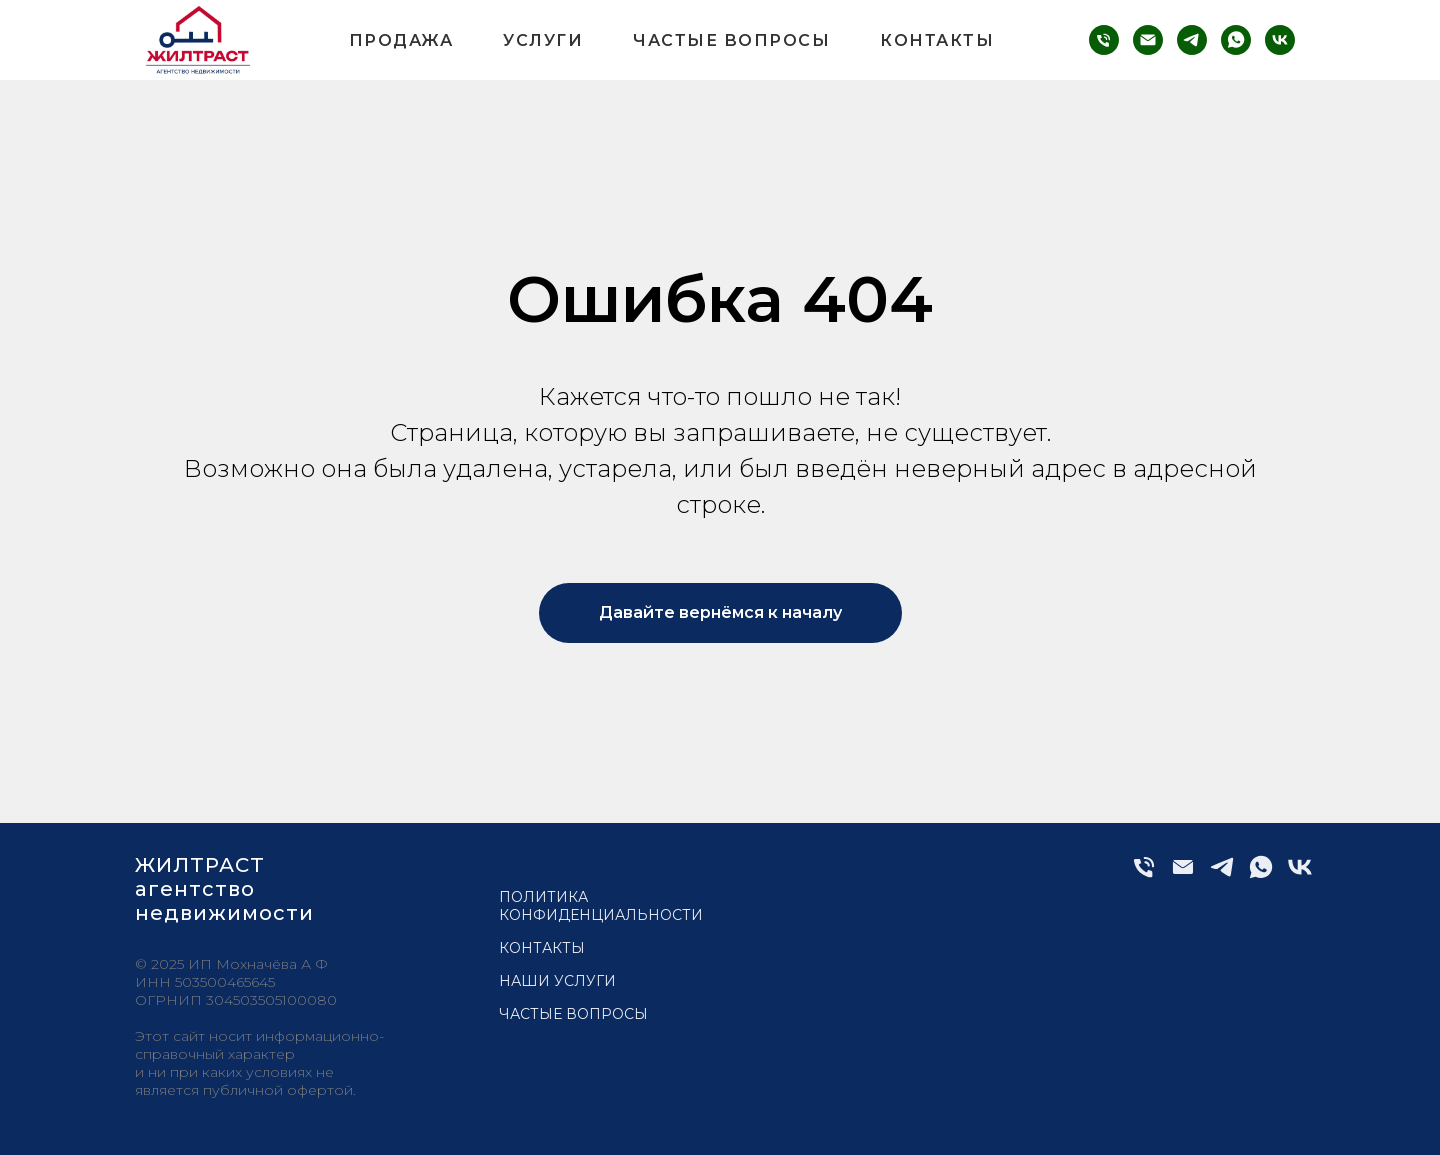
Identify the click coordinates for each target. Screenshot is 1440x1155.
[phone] (1104, 40)
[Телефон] (1144, 875)
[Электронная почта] (1183, 875)
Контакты (937, 40)
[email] (1148, 40)
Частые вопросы (731, 40)
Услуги (543, 40)
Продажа (401, 40)
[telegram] (1192, 40)
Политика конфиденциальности (601, 906)
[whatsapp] (1236, 40)
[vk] (1280, 40)
